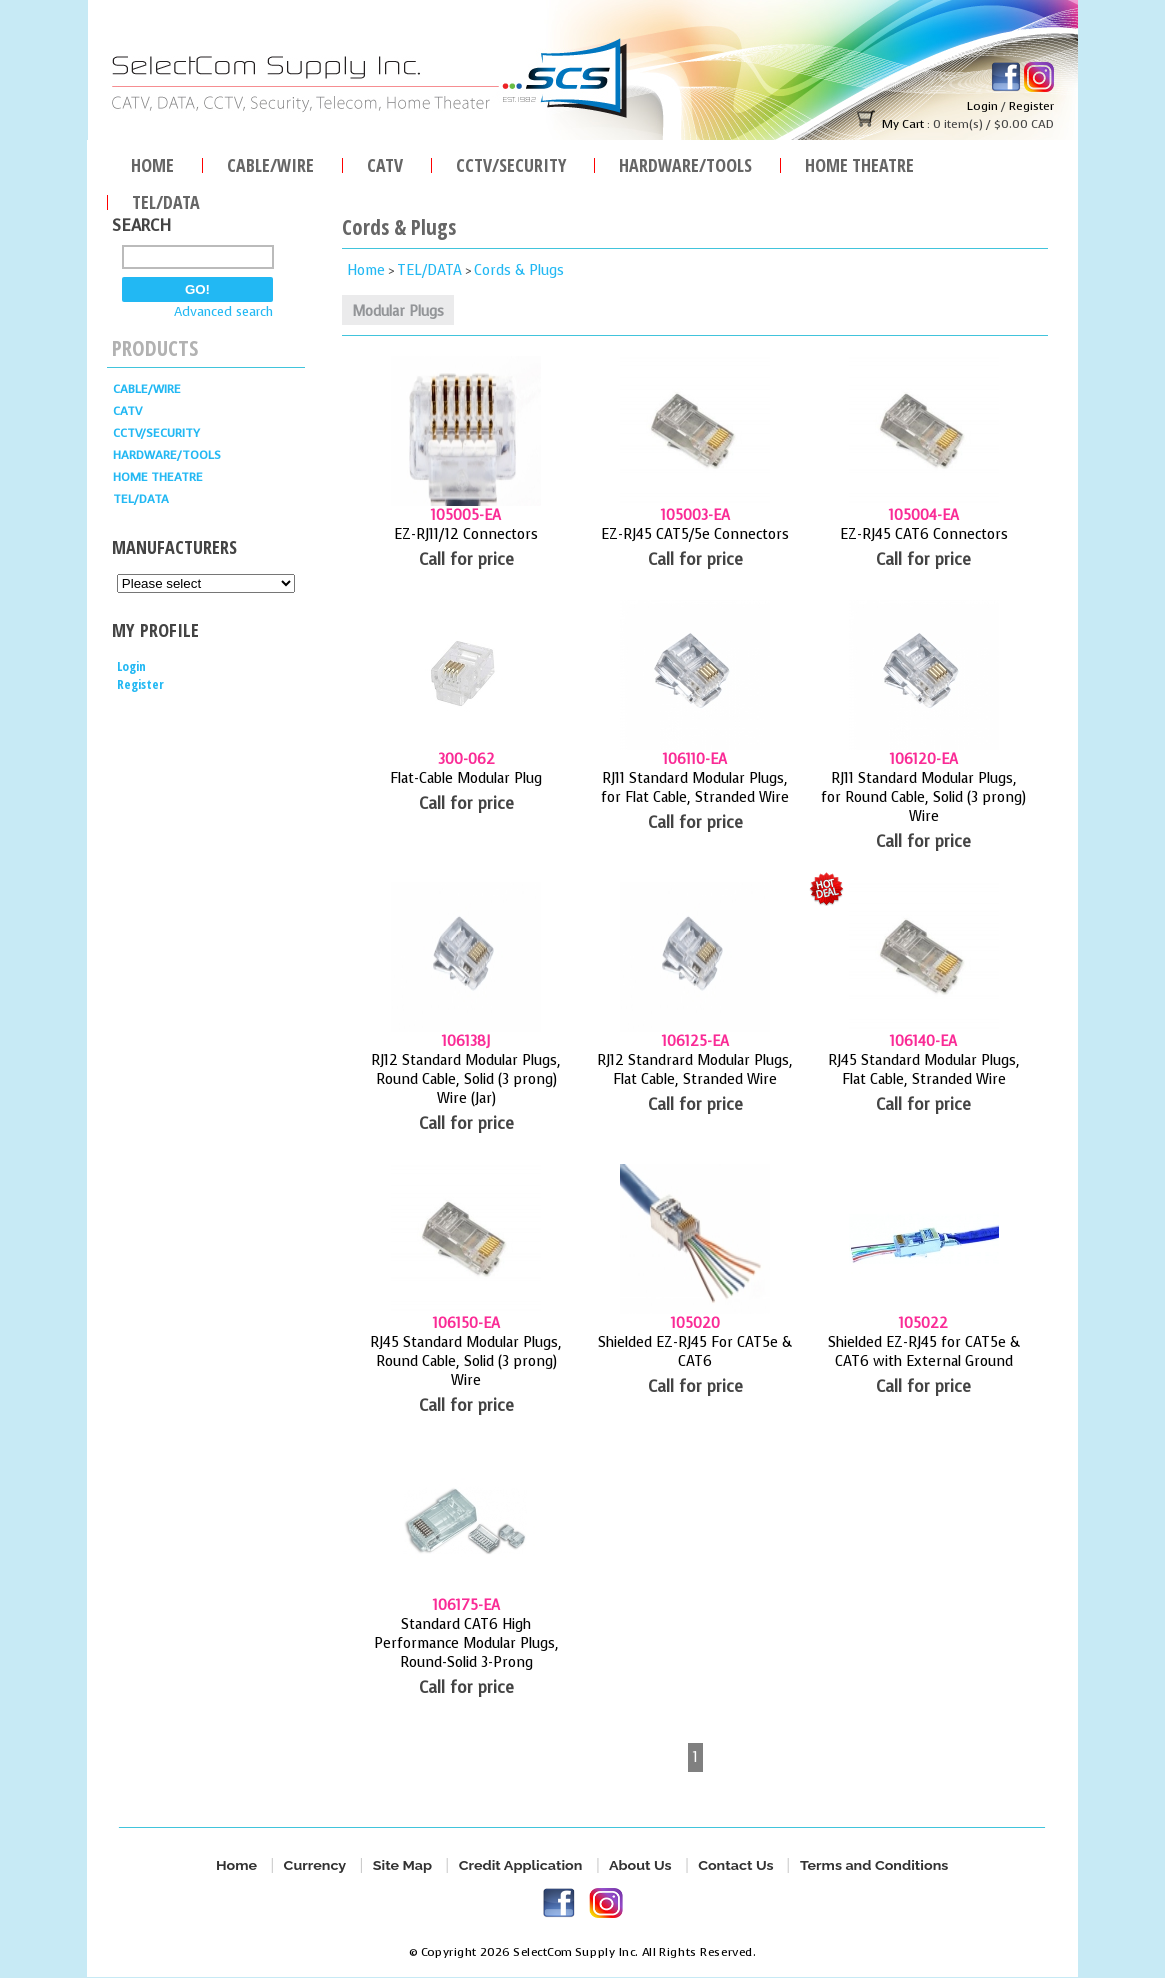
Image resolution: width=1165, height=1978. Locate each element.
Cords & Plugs (519, 270)
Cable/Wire (270, 162)
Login (981, 106)
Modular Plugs (398, 311)
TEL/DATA (166, 199)
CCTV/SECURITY (511, 162)
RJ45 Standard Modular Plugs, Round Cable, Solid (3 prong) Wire (466, 1361)
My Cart (902, 124)
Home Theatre (859, 162)
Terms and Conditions (874, 1865)
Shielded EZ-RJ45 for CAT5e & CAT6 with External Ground (924, 1352)
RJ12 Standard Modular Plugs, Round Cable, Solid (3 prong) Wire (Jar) (466, 1079)
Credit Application (521, 1865)
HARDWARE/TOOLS (685, 162)
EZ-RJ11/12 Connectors (466, 534)
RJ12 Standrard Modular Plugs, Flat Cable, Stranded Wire (695, 1070)
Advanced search (223, 311)
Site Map (402, 1865)
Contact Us (735, 1865)
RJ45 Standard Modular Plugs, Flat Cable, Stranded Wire (924, 1070)
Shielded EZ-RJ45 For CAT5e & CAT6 (695, 1352)
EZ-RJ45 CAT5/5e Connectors (695, 534)
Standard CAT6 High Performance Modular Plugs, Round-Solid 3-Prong (466, 1643)
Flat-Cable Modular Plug (466, 778)
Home (152, 162)
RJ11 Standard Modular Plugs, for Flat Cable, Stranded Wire (695, 788)
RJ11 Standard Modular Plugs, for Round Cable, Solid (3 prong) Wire (923, 797)
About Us (640, 1865)
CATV (385, 162)
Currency (315, 1865)
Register (1030, 106)
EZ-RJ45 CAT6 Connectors (924, 534)
